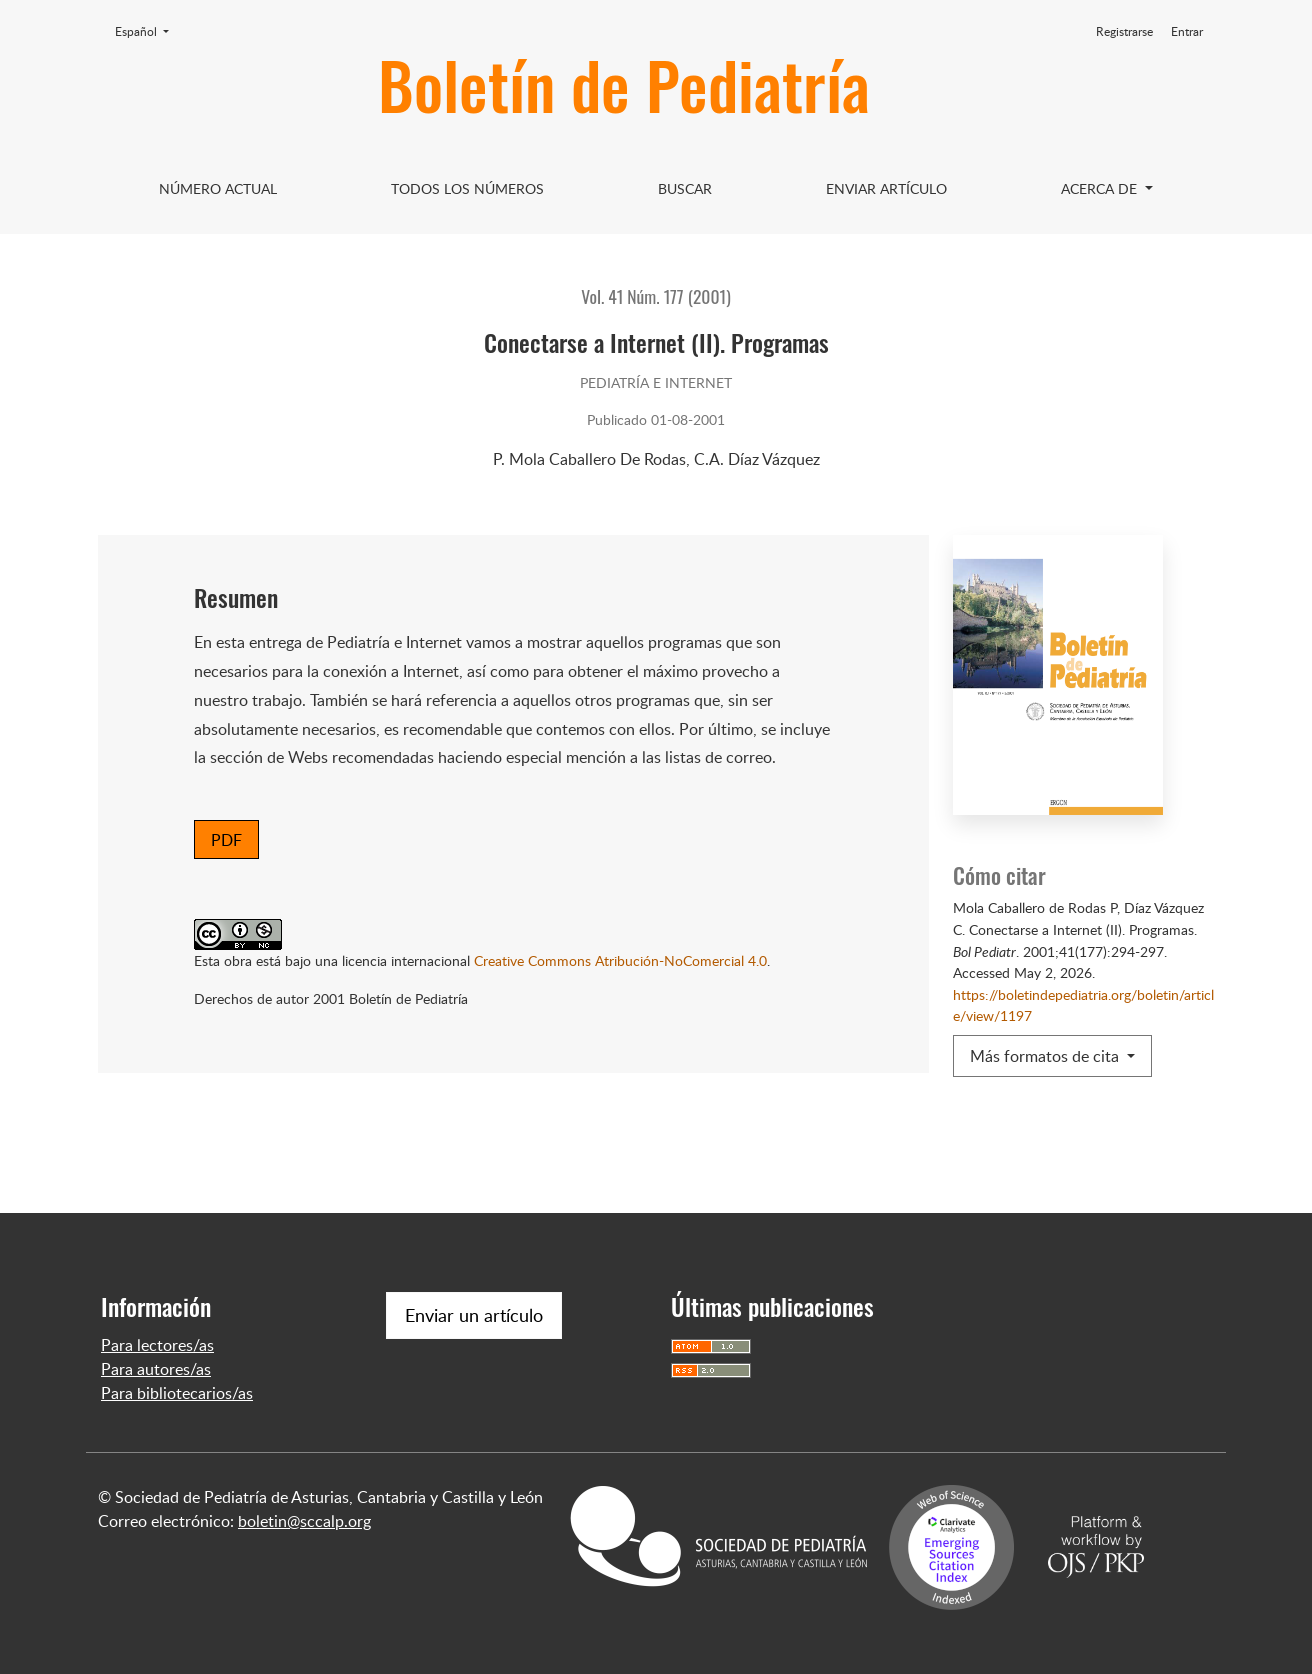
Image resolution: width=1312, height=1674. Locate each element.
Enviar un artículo (474, 1315)
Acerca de (1101, 188)
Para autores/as (156, 1369)
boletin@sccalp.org (304, 1521)
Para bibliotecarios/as (177, 1393)
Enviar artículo (886, 188)
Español (148, 31)
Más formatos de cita (1046, 1056)
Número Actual (218, 188)
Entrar (1187, 31)
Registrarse (1124, 31)
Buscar (685, 188)
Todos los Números (467, 188)
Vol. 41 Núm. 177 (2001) (656, 296)
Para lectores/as (157, 1345)
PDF (226, 840)
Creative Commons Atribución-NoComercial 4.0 (620, 960)
